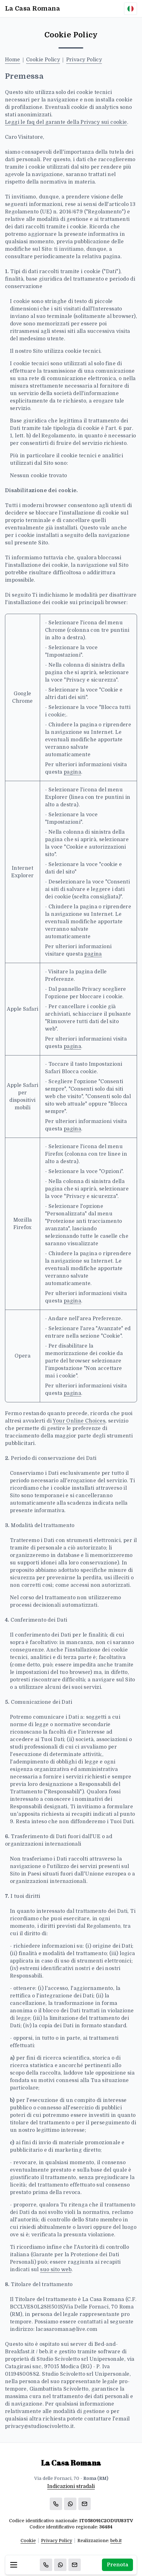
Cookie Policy (43, 60)
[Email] (74, 2565)
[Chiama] (46, 2565)
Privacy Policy (84, 60)
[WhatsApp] (60, 2565)
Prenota (117, 2565)
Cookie (28, 2540)
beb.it (115, 2540)
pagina (72, 772)
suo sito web (55, 2269)
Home (12, 60)
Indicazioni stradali (71, 2486)
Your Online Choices (79, 1421)
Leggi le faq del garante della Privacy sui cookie (66, 122)
